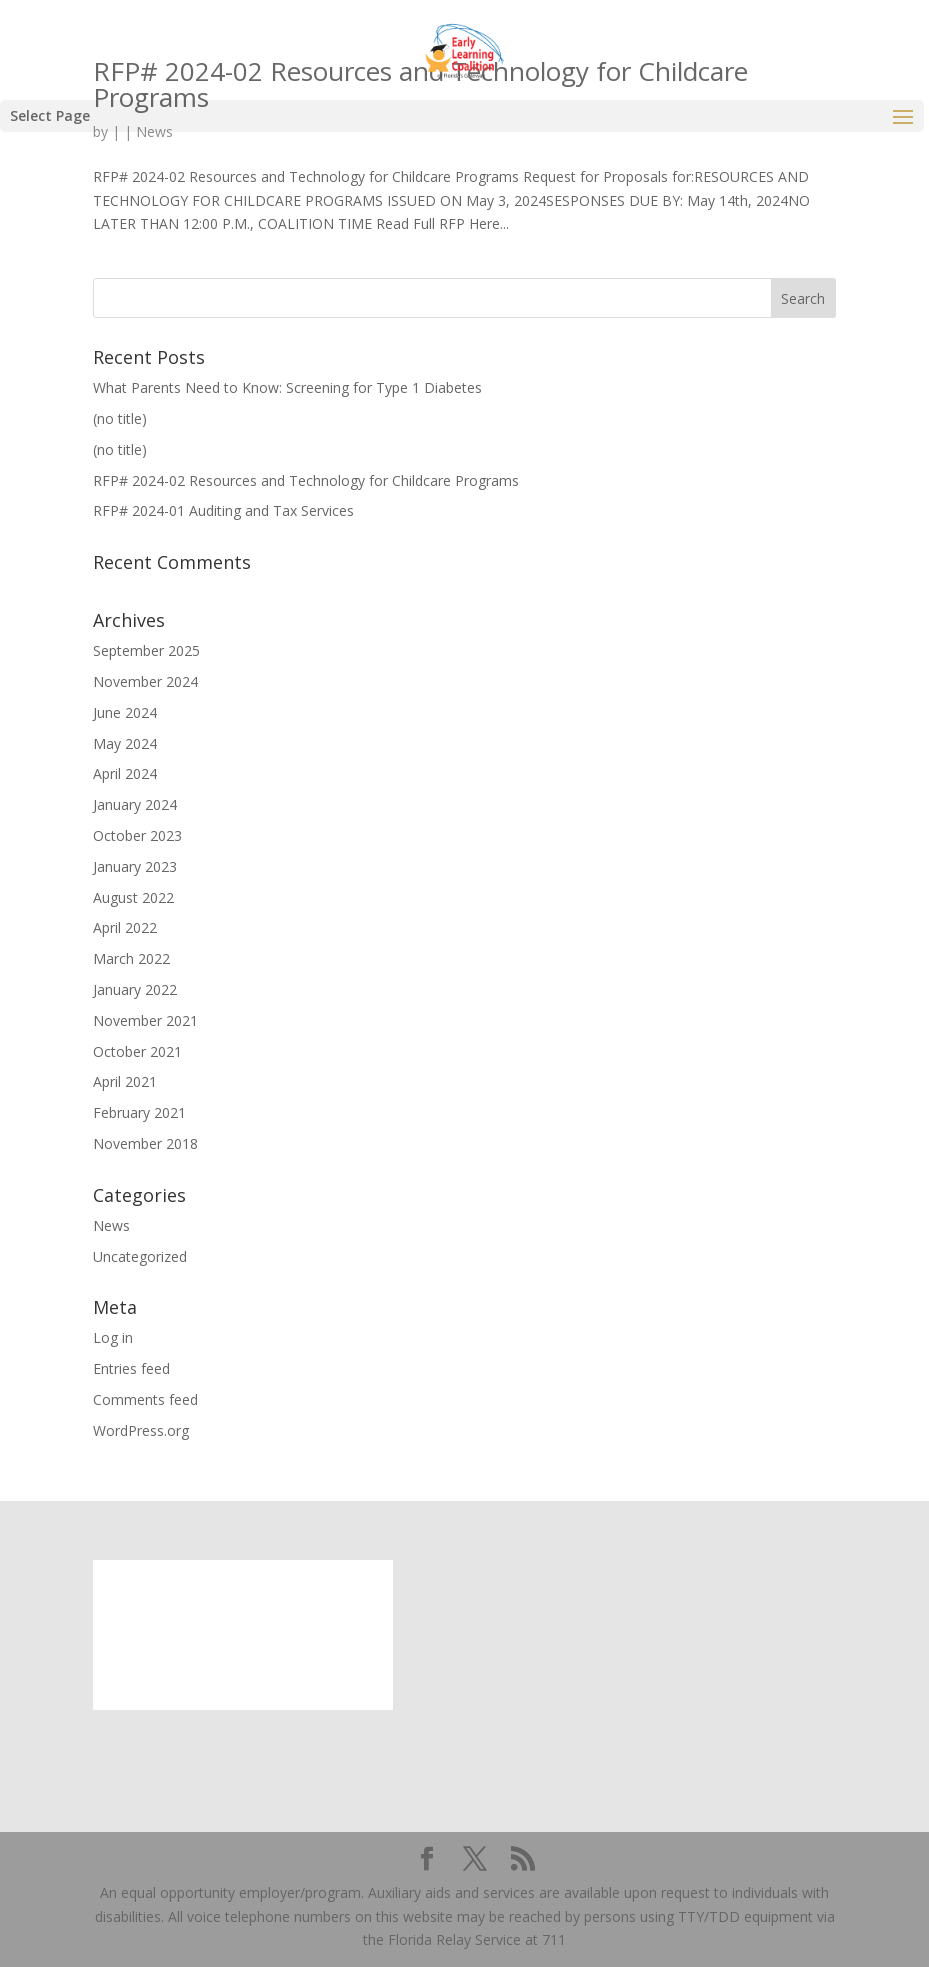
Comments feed (145, 1399)
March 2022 (131, 958)
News (111, 1225)
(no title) (120, 418)
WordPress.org (141, 1430)
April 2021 (125, 1081)
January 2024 (135, 804)
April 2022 (125, 927)
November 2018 (145, 1143)
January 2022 (135, 989)
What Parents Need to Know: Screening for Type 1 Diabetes (287, 387)
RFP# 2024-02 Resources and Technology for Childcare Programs (306, 480)
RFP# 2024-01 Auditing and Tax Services (223, 510)
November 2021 (145, 1020)
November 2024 (145, 681)
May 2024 (125, 743)
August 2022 (133, 897)
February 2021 (139, 1112)
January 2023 (135, 866)
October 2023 (137, 835)
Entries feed (131, 1368)
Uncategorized (140, 1256)
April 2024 (125, 773)
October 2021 (137, 1051)
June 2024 (125, 712)
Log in (113, 1337)
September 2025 (146, 650)
